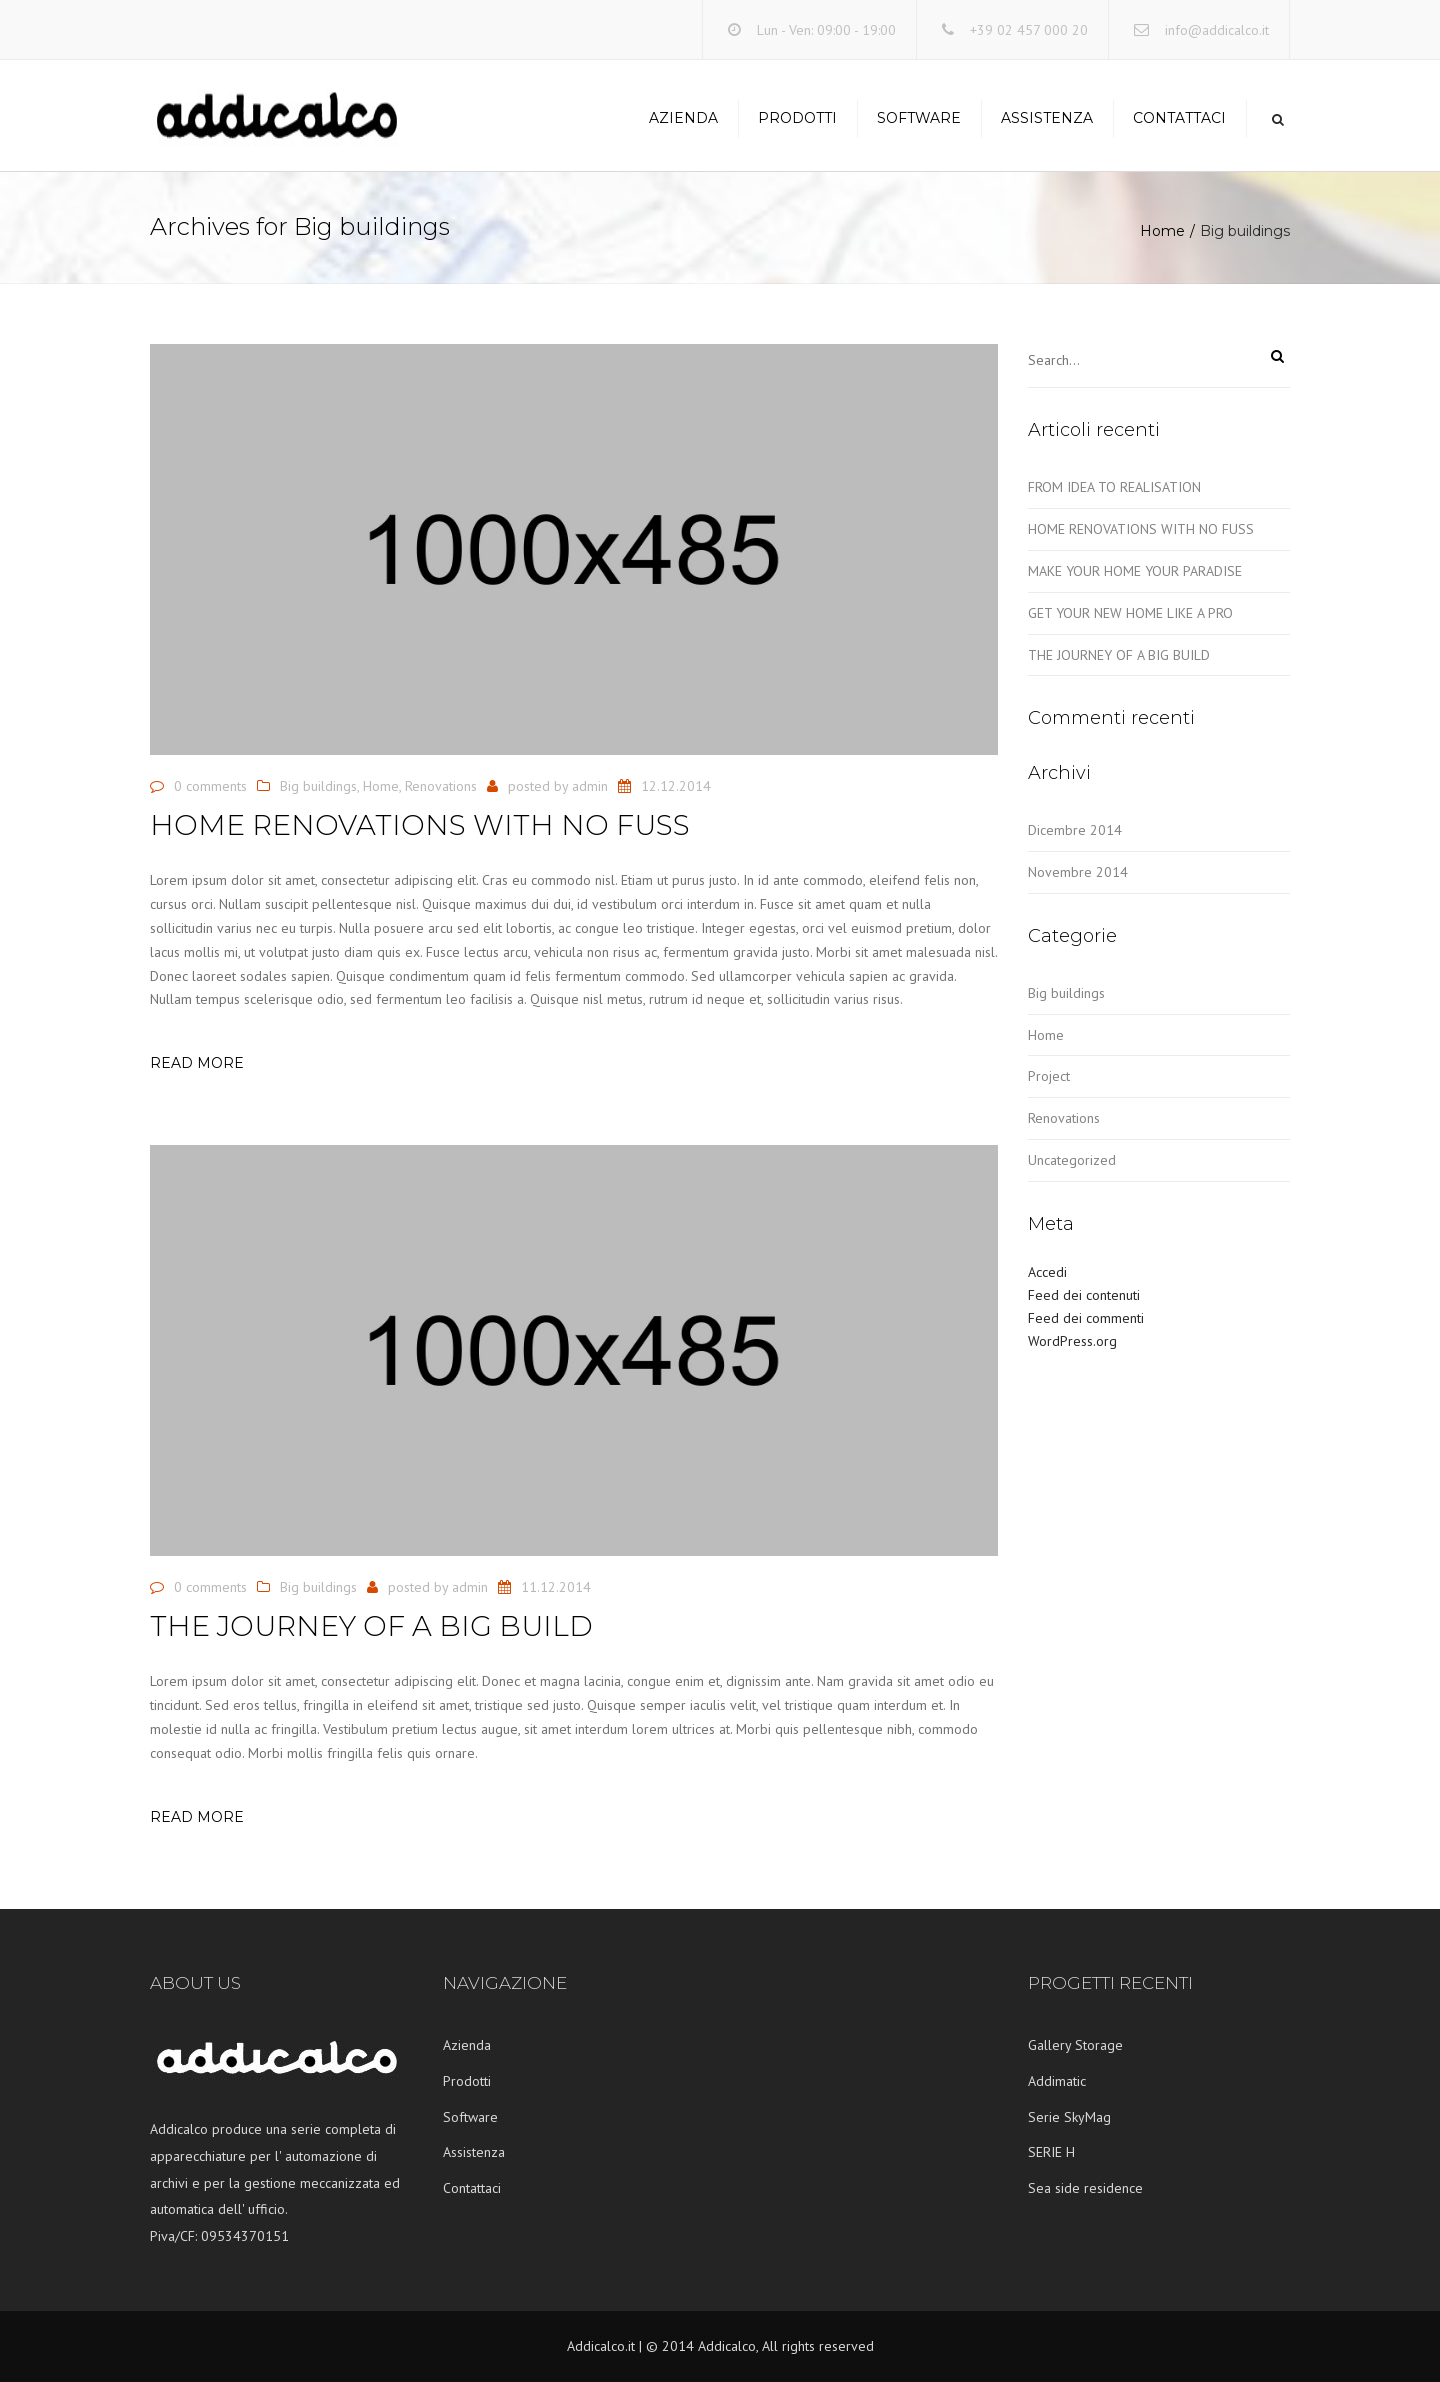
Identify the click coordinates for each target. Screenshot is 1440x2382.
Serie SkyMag (1069, 2117)
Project (1049, 1076)
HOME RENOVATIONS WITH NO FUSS (1141, 529)
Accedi (1047, 1272)
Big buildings (318, 786)
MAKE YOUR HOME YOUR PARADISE (1135, 571)
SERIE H (1051, 2152)
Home (1162, 231)
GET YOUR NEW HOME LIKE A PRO (1130, 613)
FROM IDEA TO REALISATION (1114, 487)
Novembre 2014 (1078, 872)
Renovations (441, 786)
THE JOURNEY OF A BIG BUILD (1119, 655)
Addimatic (1057, 2081)
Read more (197, 1063)
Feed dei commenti (1086, 1318)
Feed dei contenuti (1084, 1295)
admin (590, 786)
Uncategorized (1072, 1160)
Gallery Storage (1075, 2045)
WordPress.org (1072, 1341)
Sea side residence (1085, 2188)
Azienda (683, 118)
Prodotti (797, 118)
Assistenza (1047, 118)
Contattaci (1179, 118)
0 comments (210, 786)
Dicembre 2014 (1075, 830)
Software (919, 118)
